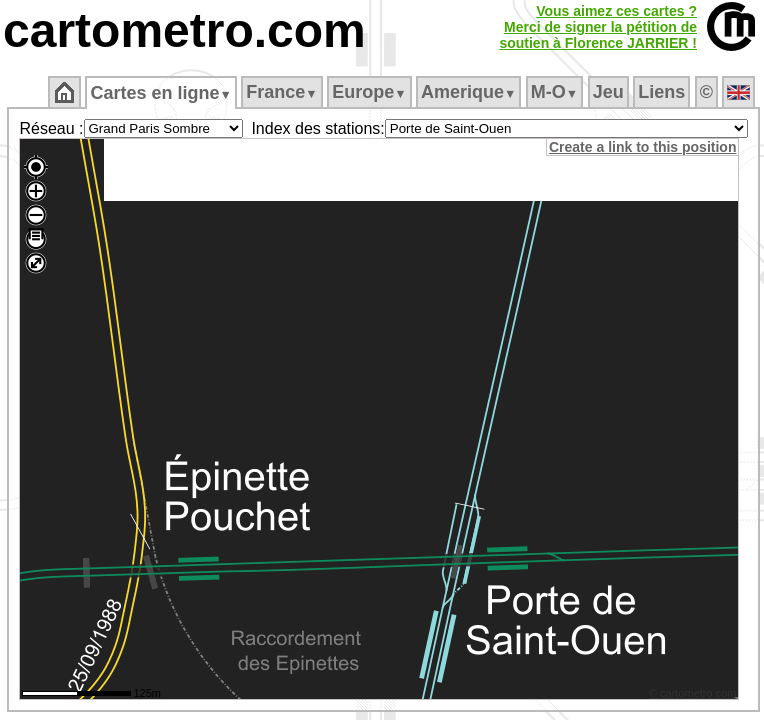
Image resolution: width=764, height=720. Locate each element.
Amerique (468, 92)
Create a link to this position (642, 147)
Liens (661, 92)
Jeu (608, 92)
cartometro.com (184, 30)
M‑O (554, 92)
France (281, 92)
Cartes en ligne (160, 93)
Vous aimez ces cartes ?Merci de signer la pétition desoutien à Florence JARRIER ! (598, 27)
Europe (369, 92)
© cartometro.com (693, 693)
